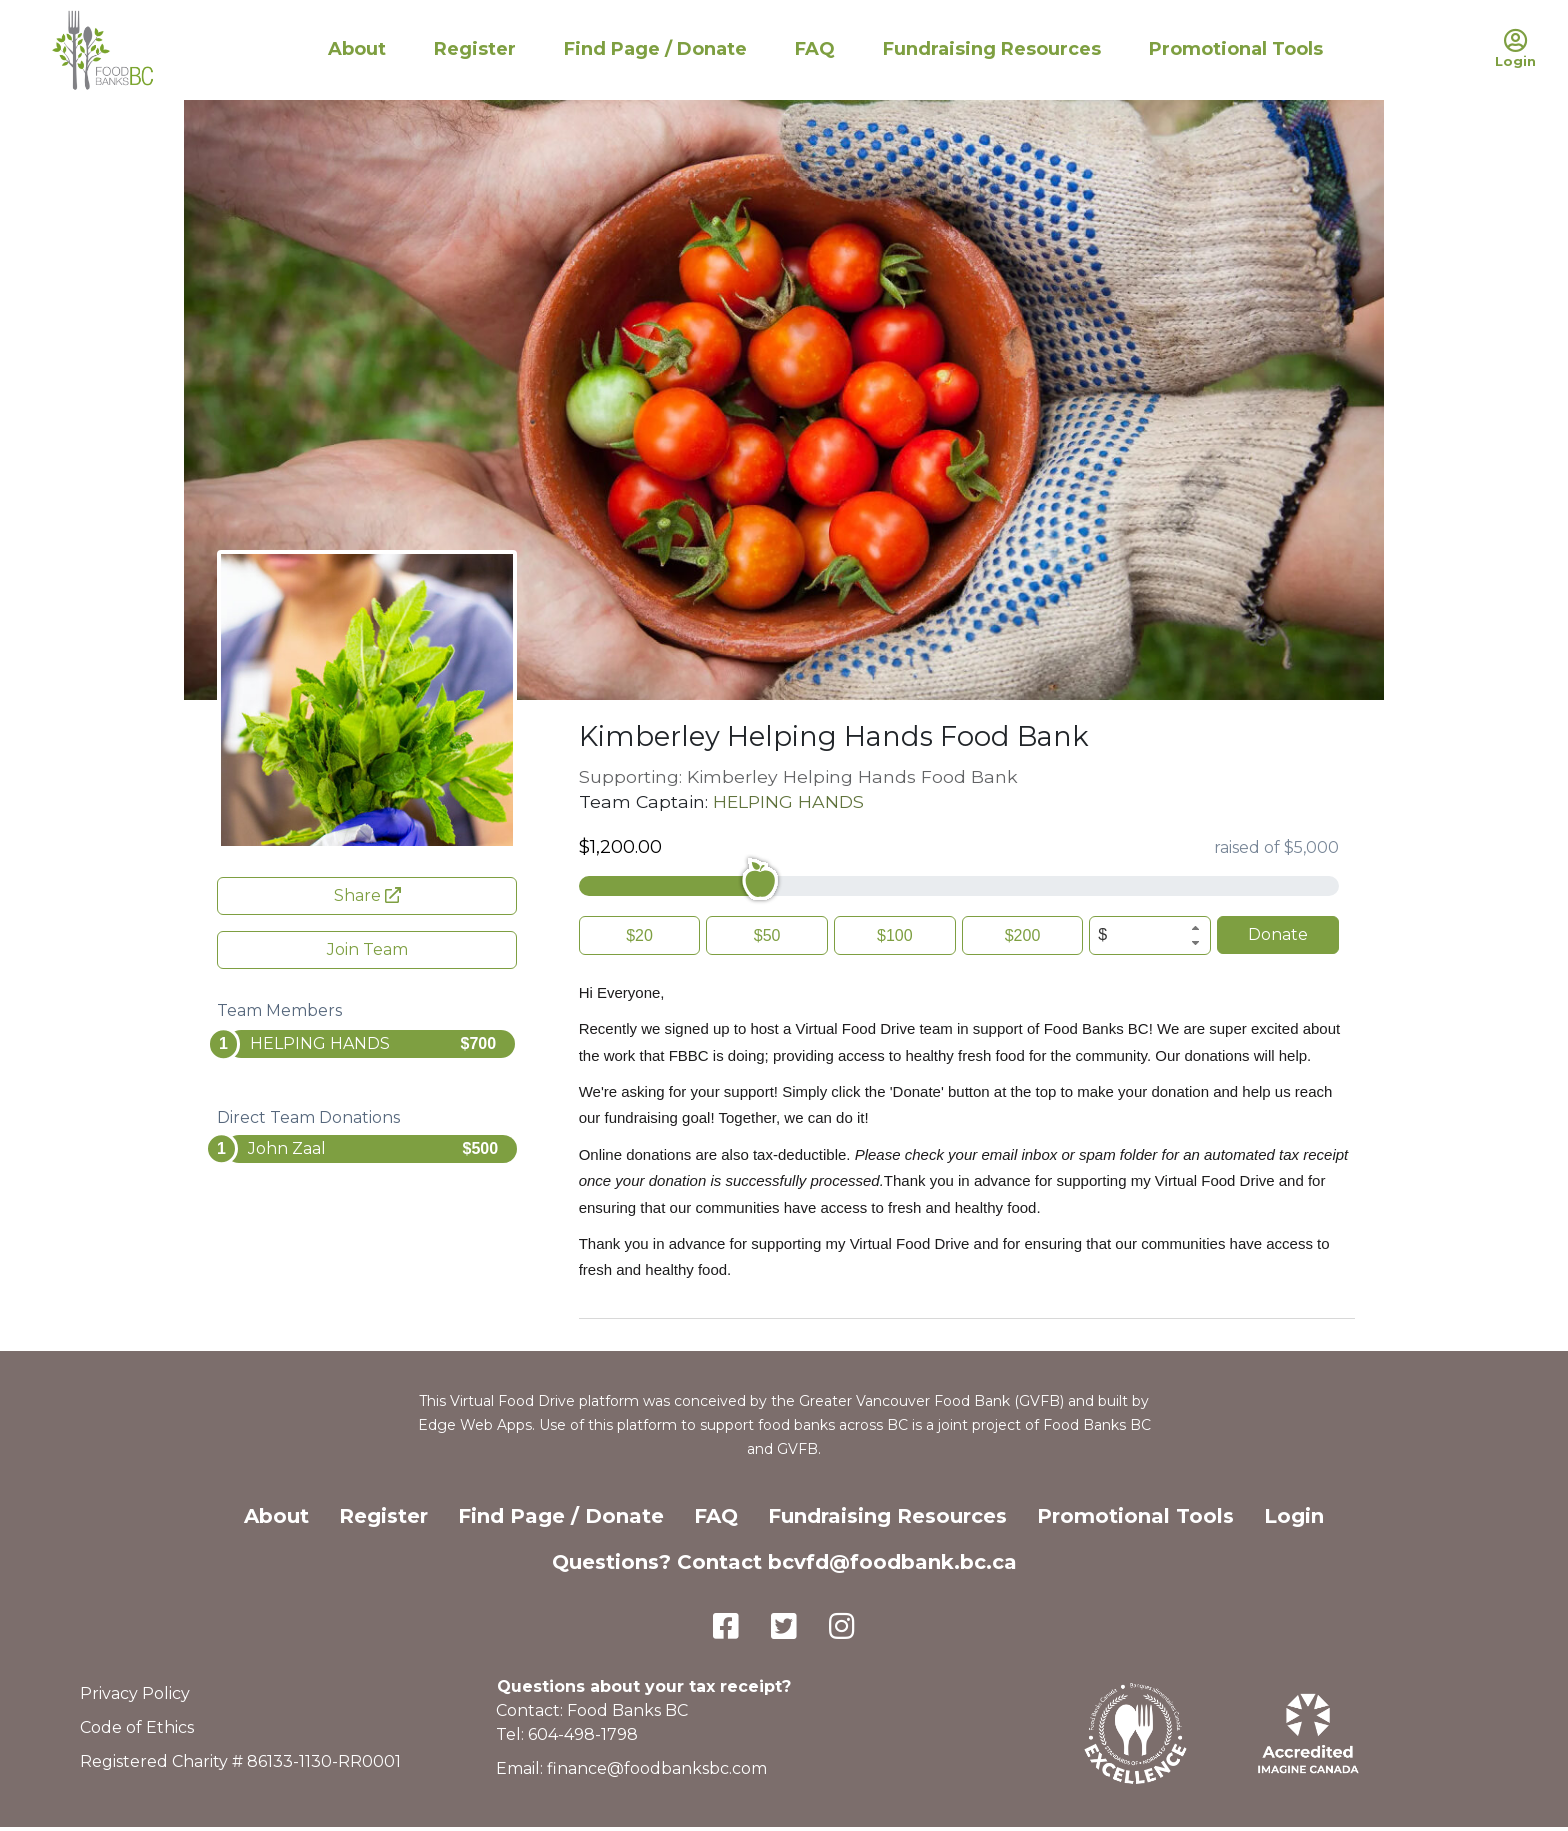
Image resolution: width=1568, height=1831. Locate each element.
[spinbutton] (1150, 935)
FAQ (815, 49)
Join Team (367, 949)
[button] (1196, 928)
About (357, 49)
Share (367, 895)
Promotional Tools (1236, 49)
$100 (895, 935)
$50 (767, 935)
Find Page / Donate (655, 49)
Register (475, 49)
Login (1294, 1516)
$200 (1023, 935)
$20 (639, 935)
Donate (1278, 934)
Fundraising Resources (992, 49)
